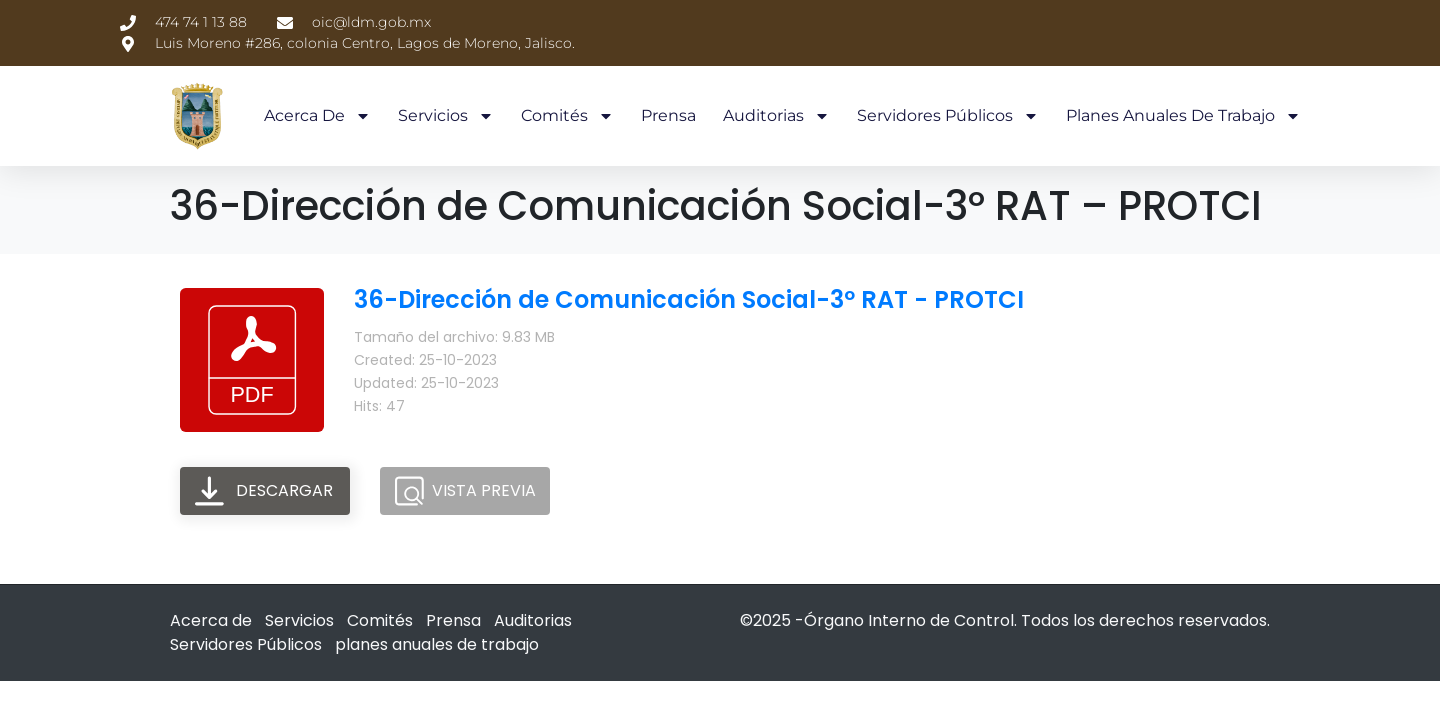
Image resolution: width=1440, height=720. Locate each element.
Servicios (446, 116)
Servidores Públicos (948, 116)
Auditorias (776, 116)
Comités (567, 116)
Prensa (668, 115)
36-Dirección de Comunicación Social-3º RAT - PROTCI (689, 299)
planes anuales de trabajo (1183, 116)
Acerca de (317, 116)
